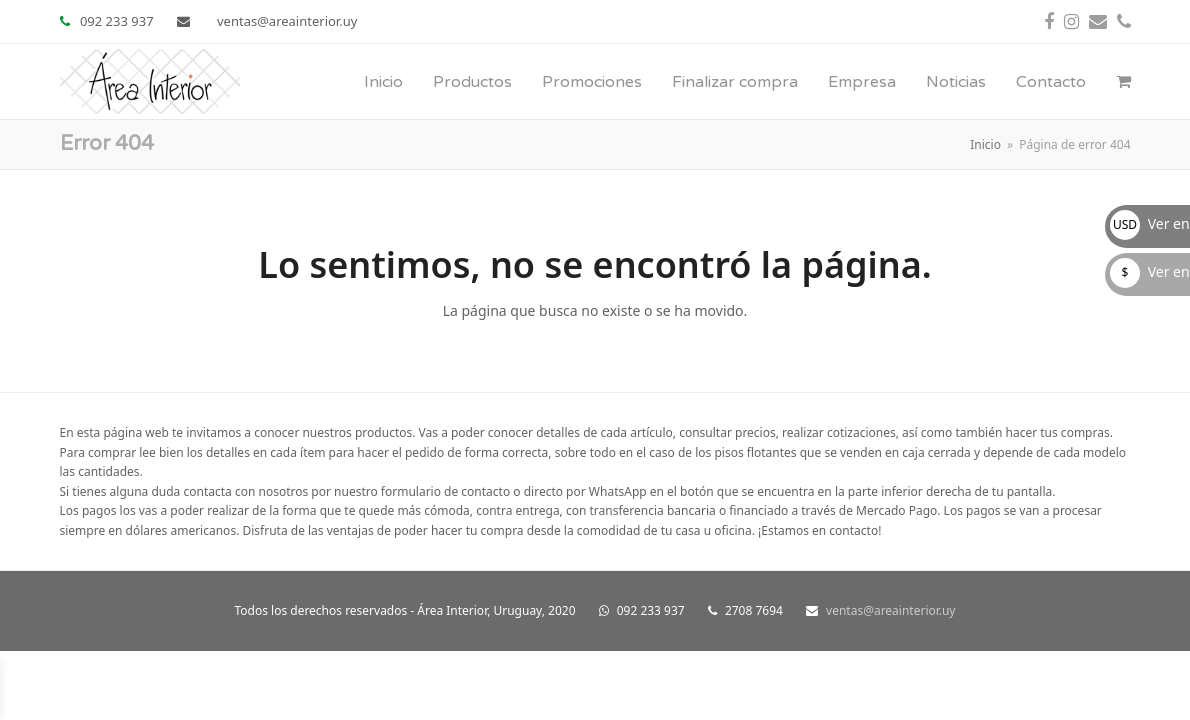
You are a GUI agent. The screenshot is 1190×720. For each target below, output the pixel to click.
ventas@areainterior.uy (287, 21)
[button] (1123, 82)
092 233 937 (117, 21)
